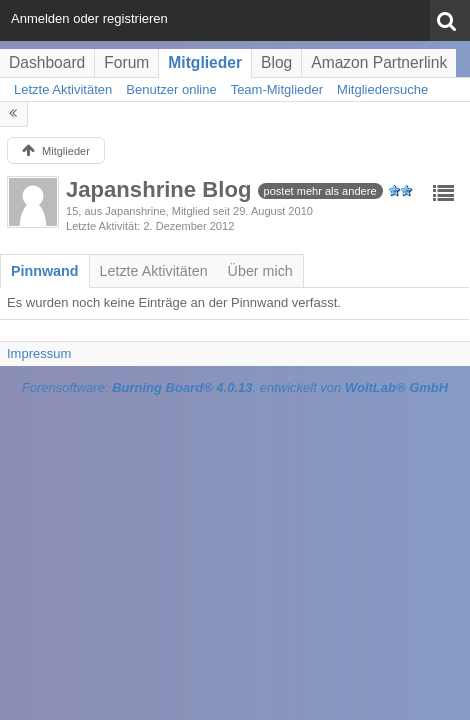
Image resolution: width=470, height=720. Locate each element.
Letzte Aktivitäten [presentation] (154, 271)
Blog (276, 62)
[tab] (45, 271)
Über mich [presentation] (260, 271)
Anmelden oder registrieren (89, 18)
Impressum (39, 353)
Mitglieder (205, 62)
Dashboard (47, 62)
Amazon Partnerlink (379, 62)
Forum (126, 62)
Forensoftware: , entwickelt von (235, 387)
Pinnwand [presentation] (45, 271)
